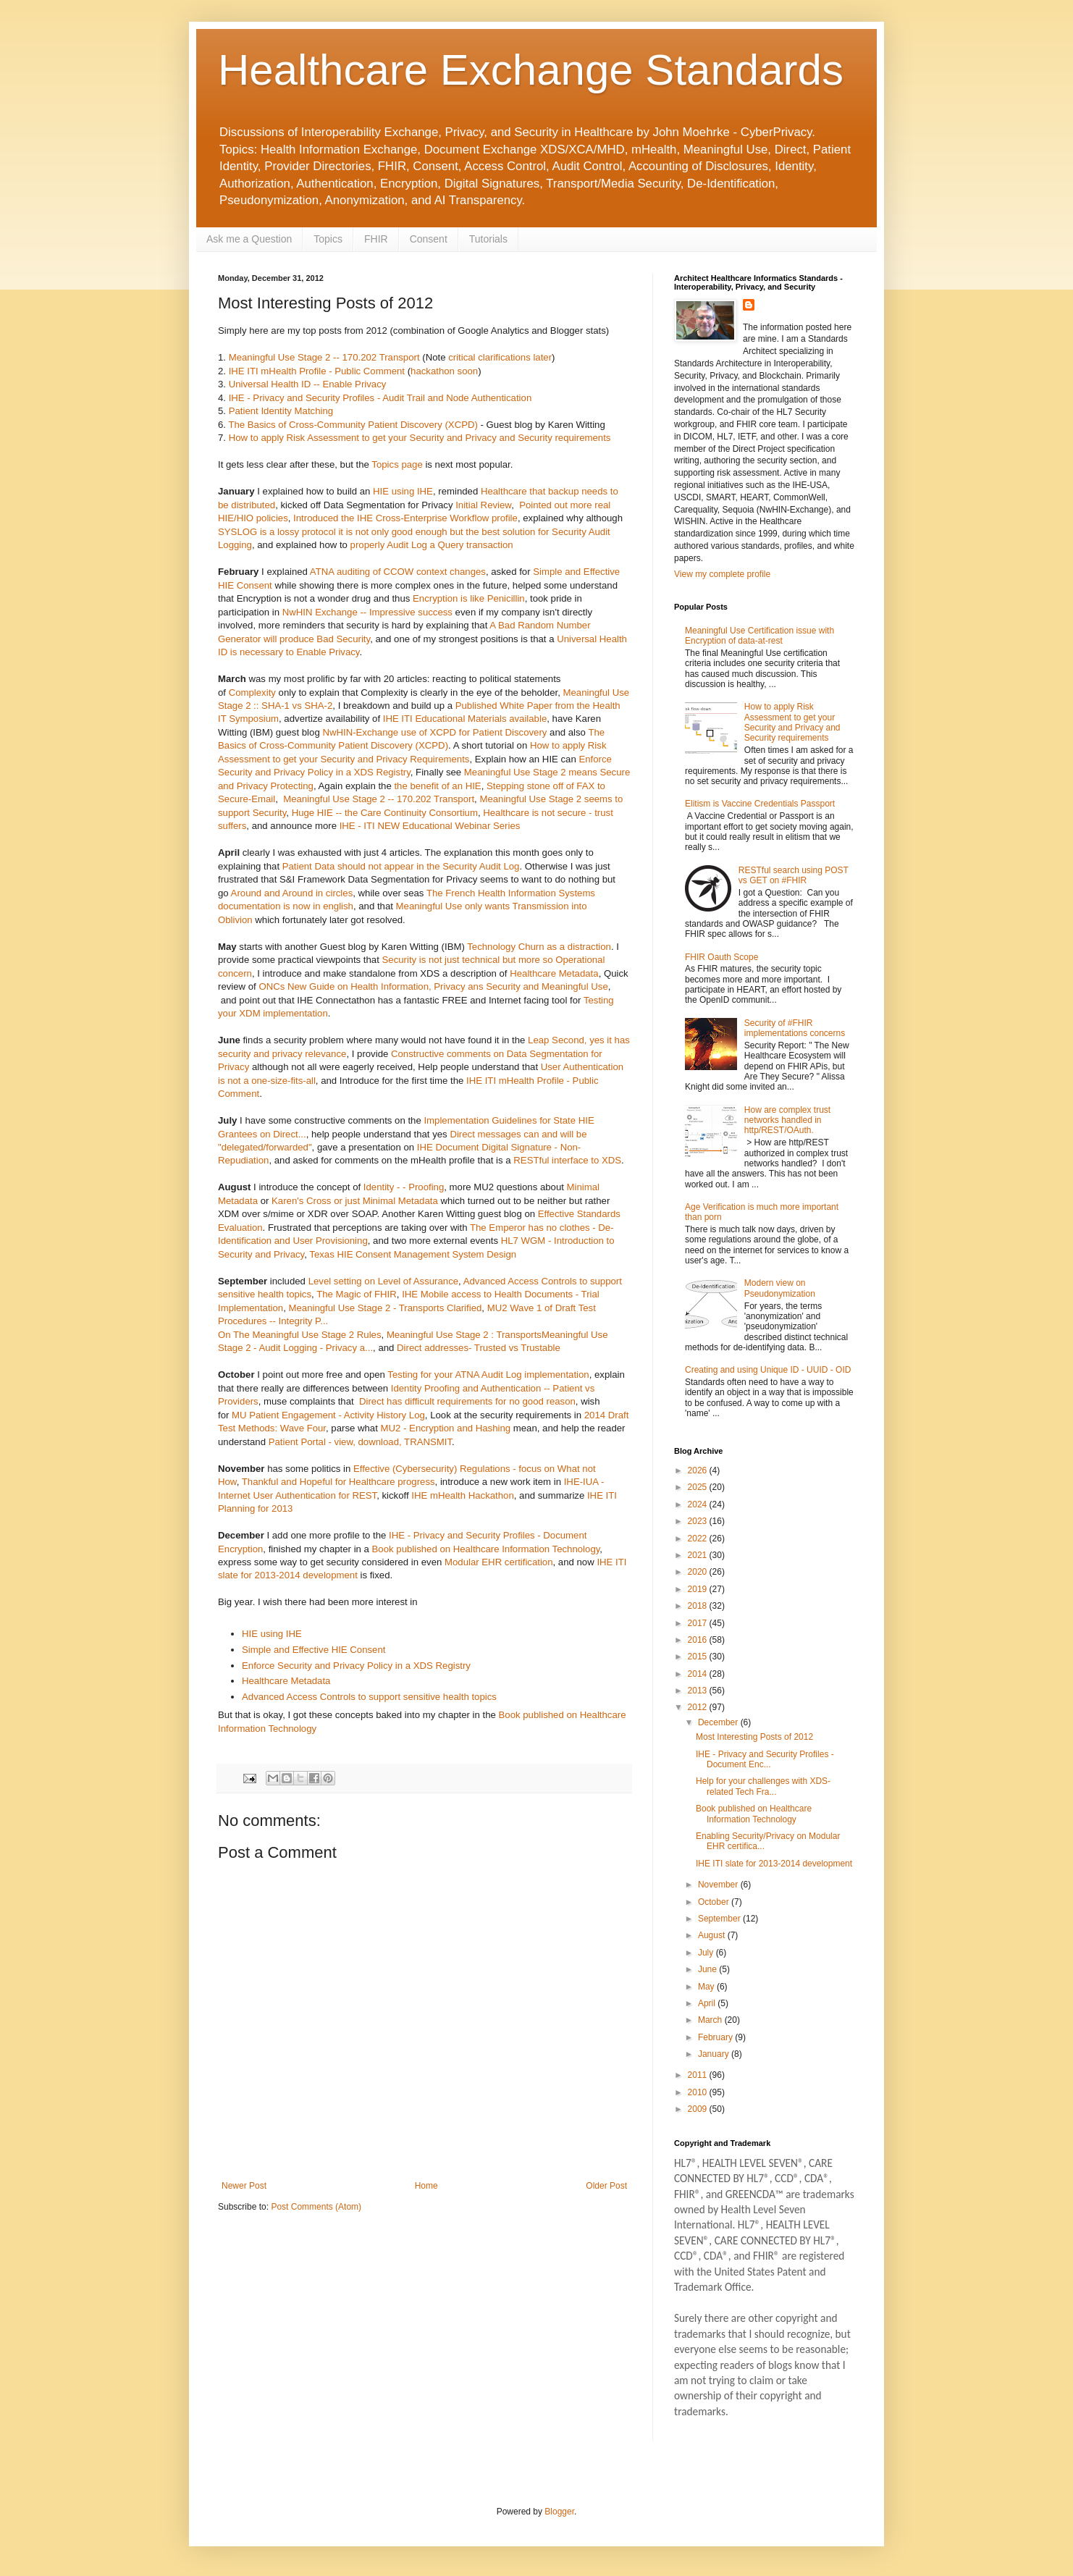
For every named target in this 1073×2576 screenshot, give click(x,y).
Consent (428, 239)
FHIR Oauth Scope (721, 957)
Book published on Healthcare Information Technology (486, 1549)
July (707, 1953)
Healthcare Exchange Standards (530, 70)
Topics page (396, 464)
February (716, 2037)
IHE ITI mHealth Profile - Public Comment (317, 371)
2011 (699, 2075)
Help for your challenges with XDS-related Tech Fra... (763, 1786)
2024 (699, 1504)
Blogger (559, 2511)
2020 (699, 1572)
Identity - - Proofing (403, 1187)
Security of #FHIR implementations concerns (794, 1028)
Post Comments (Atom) (316, 2207)
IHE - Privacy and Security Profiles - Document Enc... (765, 1759)
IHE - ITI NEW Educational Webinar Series (430, 825)
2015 (699, 1656)
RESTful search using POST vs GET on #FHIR (794, 875)
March (711, 2020)
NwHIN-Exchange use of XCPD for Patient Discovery (434, 732)
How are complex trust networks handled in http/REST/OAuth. (787, 1120)
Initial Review (483, 505)
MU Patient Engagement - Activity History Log (328, 1415)
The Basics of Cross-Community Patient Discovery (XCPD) (352, 424)
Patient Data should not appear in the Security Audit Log (401, 866)
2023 (699, 1521)
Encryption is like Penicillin (469, 598)
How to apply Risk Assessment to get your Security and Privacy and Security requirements (420, 437)
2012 (699, 1707)
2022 (699, 1538)
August (713, 1935)
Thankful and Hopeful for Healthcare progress (338, 1481)
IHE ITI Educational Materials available (465, 718)
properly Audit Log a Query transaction (431, 544)
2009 (699, 2109)
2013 (699, 1690)
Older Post (606, 2186)
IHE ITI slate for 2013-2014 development (774, 1864)
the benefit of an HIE (437, 785)
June (708, 1969)
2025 (699, 1487)
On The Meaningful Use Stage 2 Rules (300, 1334)
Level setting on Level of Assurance (383, 1281)
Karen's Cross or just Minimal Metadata (355, 1200)
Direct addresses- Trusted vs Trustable (478, 1347)
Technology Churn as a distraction (539, 946)
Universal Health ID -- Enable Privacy (308, 384)
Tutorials (488, 239)
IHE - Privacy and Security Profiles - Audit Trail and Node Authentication (380, 397)
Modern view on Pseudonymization (779, 1288)
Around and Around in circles (292, 893)
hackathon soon (444, 371)
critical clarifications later (500, 357)
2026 (699, 1470)
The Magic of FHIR (356, 1294)
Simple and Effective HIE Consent (313, 1649)
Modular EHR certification (499, 1562)
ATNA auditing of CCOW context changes (398, 571)
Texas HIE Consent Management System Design (412, 1254)
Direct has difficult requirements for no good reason (466, 1401)
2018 (699, 1606)
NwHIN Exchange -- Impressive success (367, 612)
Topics (328, 239)
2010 (699, 2092)
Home (426, 2186)
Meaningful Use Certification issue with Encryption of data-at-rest (759, 636)
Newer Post (244, 2186)
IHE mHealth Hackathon (462, 1495)
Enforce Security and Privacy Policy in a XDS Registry (356, 1665)
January (714, 2054)
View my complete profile (722, 574)
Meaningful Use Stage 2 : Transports (464, 1334)
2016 (699, 1640)
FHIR (376, 239)
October (714, 1902)
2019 (699, 1589)
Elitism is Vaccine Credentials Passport (760, 804)
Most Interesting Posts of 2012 (754, 1737)
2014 (699, 1674)
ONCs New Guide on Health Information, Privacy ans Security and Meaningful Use (432, 986)
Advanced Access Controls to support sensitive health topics (369, 1696)
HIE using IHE (403, 491)
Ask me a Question (249, 239)
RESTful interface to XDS (567, 1160)
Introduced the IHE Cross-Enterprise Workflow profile (405, 518)
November (719, 1885)
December (719, 1722)
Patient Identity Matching (281, 410)
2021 (699, 1555)
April (708, 2003)
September (720, 1919)
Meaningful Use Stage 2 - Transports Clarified (385, 1307)
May (707, 1987)
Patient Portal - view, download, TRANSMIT (360, 1441)
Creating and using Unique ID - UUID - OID (768, 1370)
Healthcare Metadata (554, 973)
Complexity (252, 692)
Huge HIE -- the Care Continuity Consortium (385, 812)
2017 (699, 1623)
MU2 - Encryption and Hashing (446, 1428)
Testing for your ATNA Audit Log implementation (488, 1374)
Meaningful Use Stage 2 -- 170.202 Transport (324, 357)
